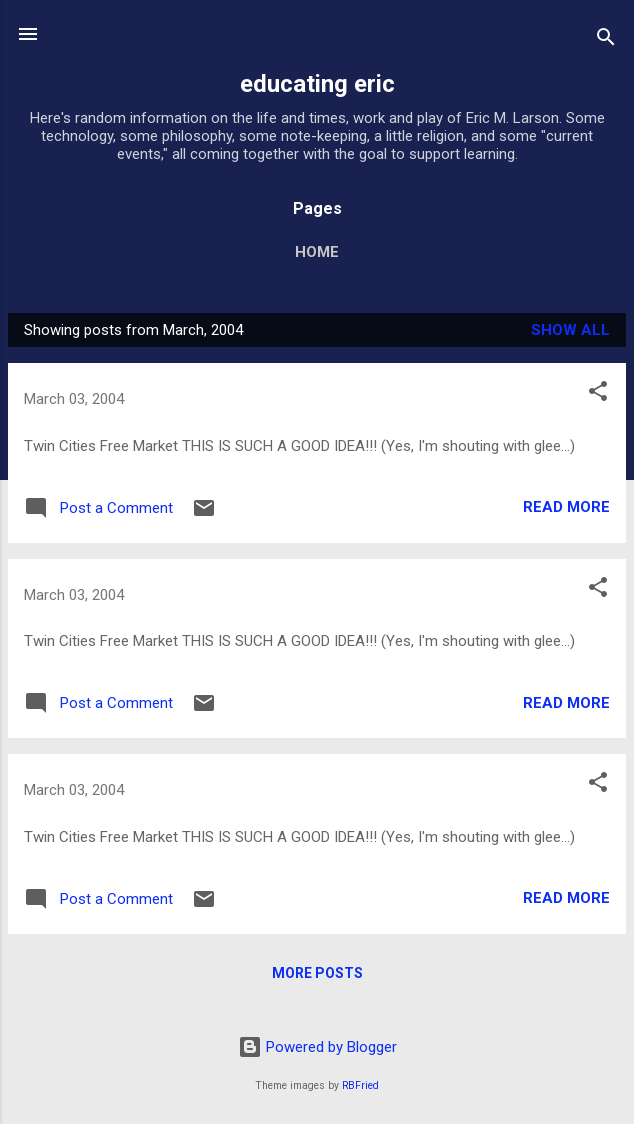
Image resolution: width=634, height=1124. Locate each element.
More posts (317, 973)
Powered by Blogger (317, 1047)
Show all (570, 330)
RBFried (360, 1085)
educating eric (317, 84)
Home (317, 252)
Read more (566, 507)
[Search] (606, 40)
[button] (598, 394)
